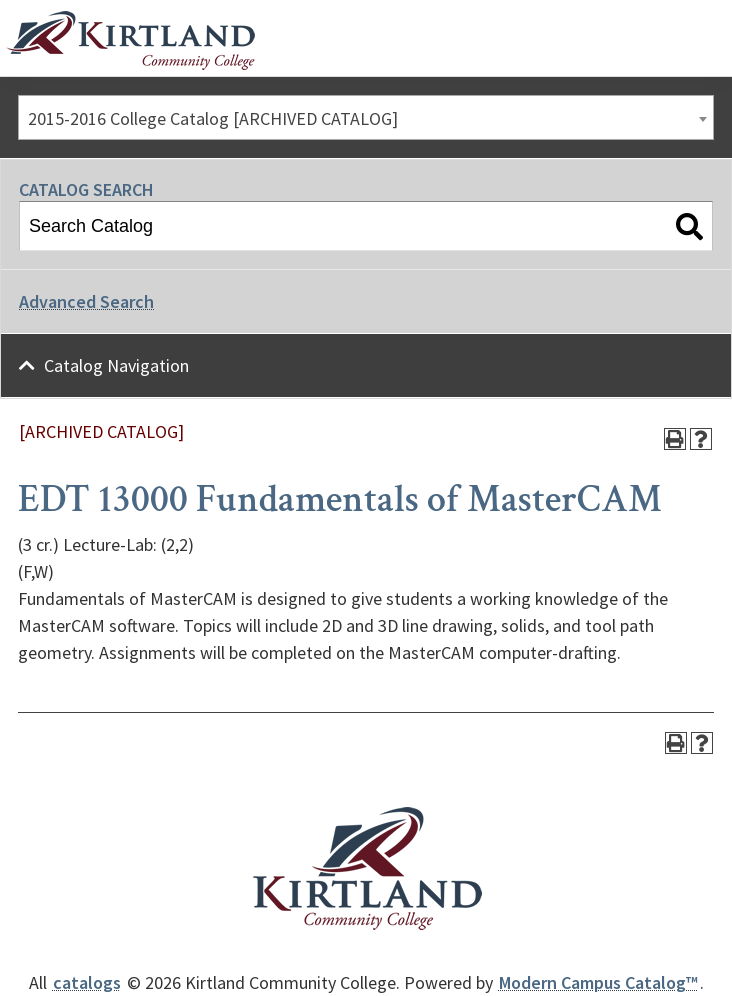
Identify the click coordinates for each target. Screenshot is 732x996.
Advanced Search (86, 301)
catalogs (87, 982)
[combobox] (366, 117)
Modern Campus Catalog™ (598, 982)
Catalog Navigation (116, 365)
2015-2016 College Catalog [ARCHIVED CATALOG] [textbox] (213, 118)
